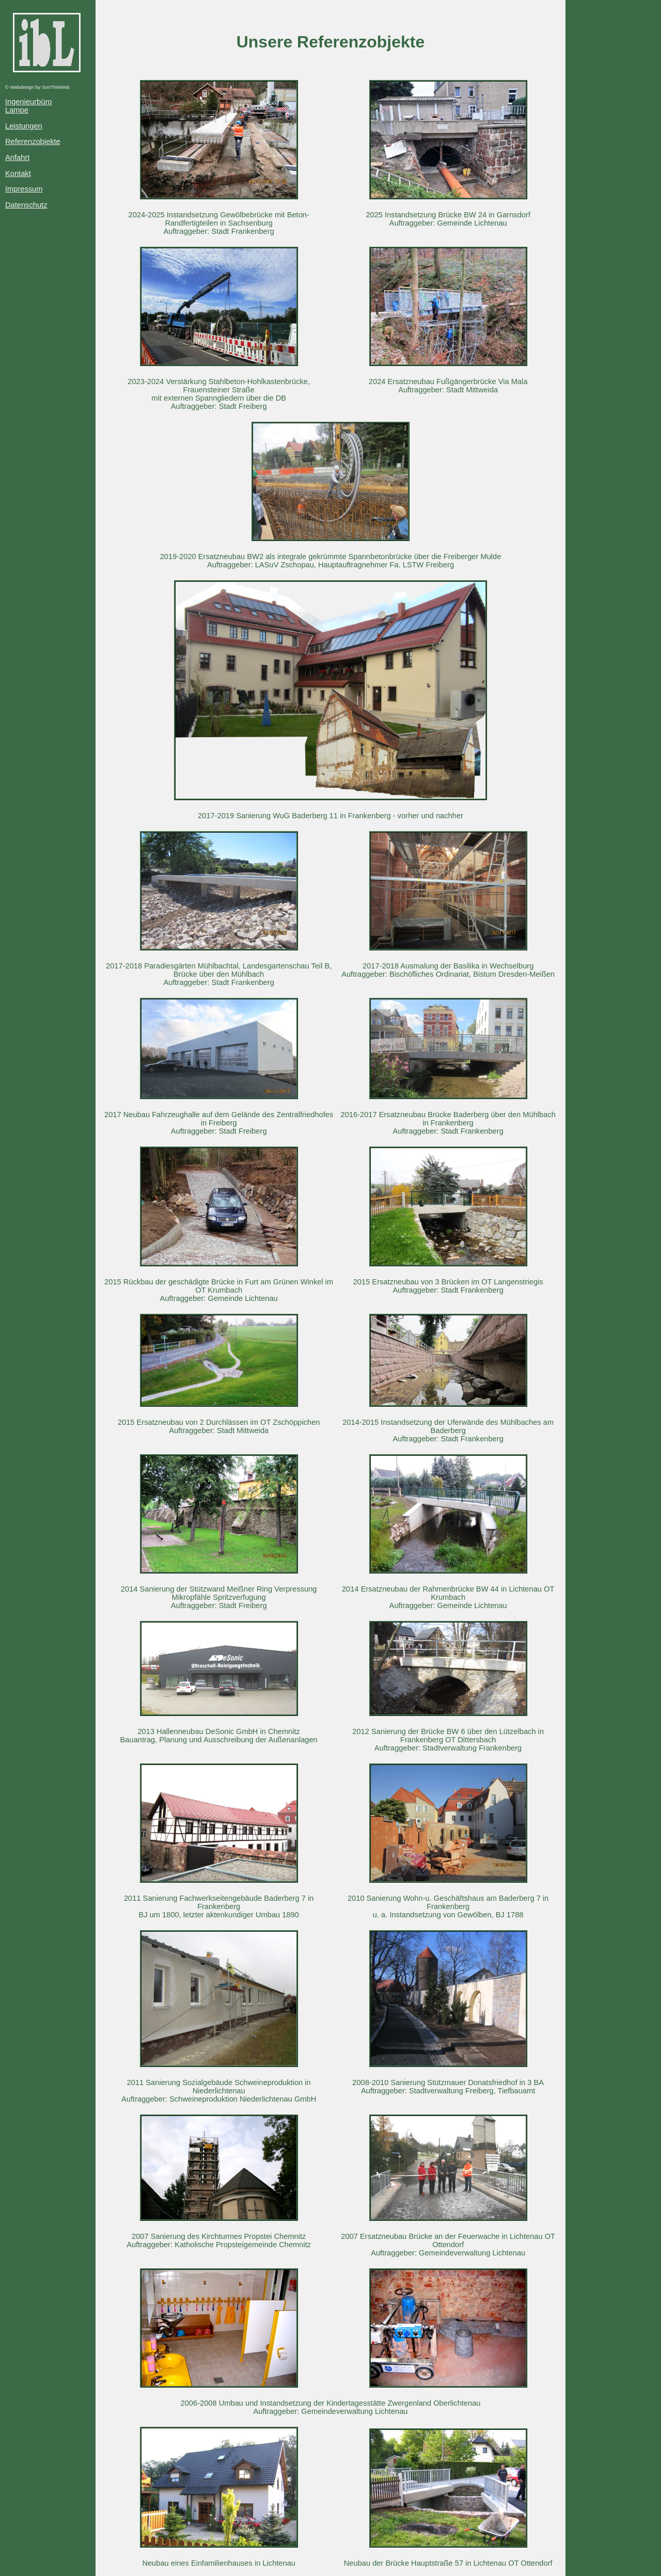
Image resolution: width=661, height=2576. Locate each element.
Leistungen (23, 126)
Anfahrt (17, 157)
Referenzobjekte (32, 141)
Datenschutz (26, 205)
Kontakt (18, 173)
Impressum (23, 189)
